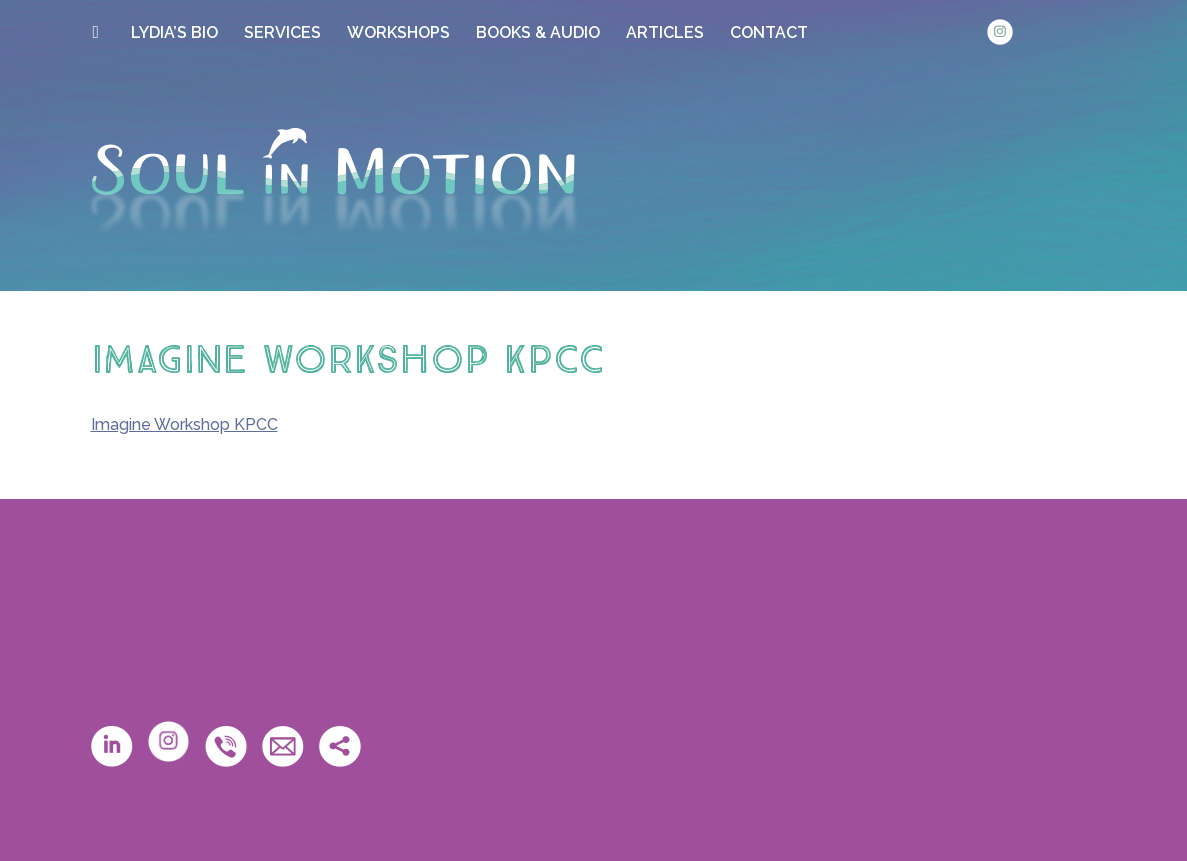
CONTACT (769, 32)
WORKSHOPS (398, 32)
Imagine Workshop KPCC (184, 424)
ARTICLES (665, 32)
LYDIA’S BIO (174, 32)
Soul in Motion (333, 181)
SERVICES (282, 32)
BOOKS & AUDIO (538, 32)
